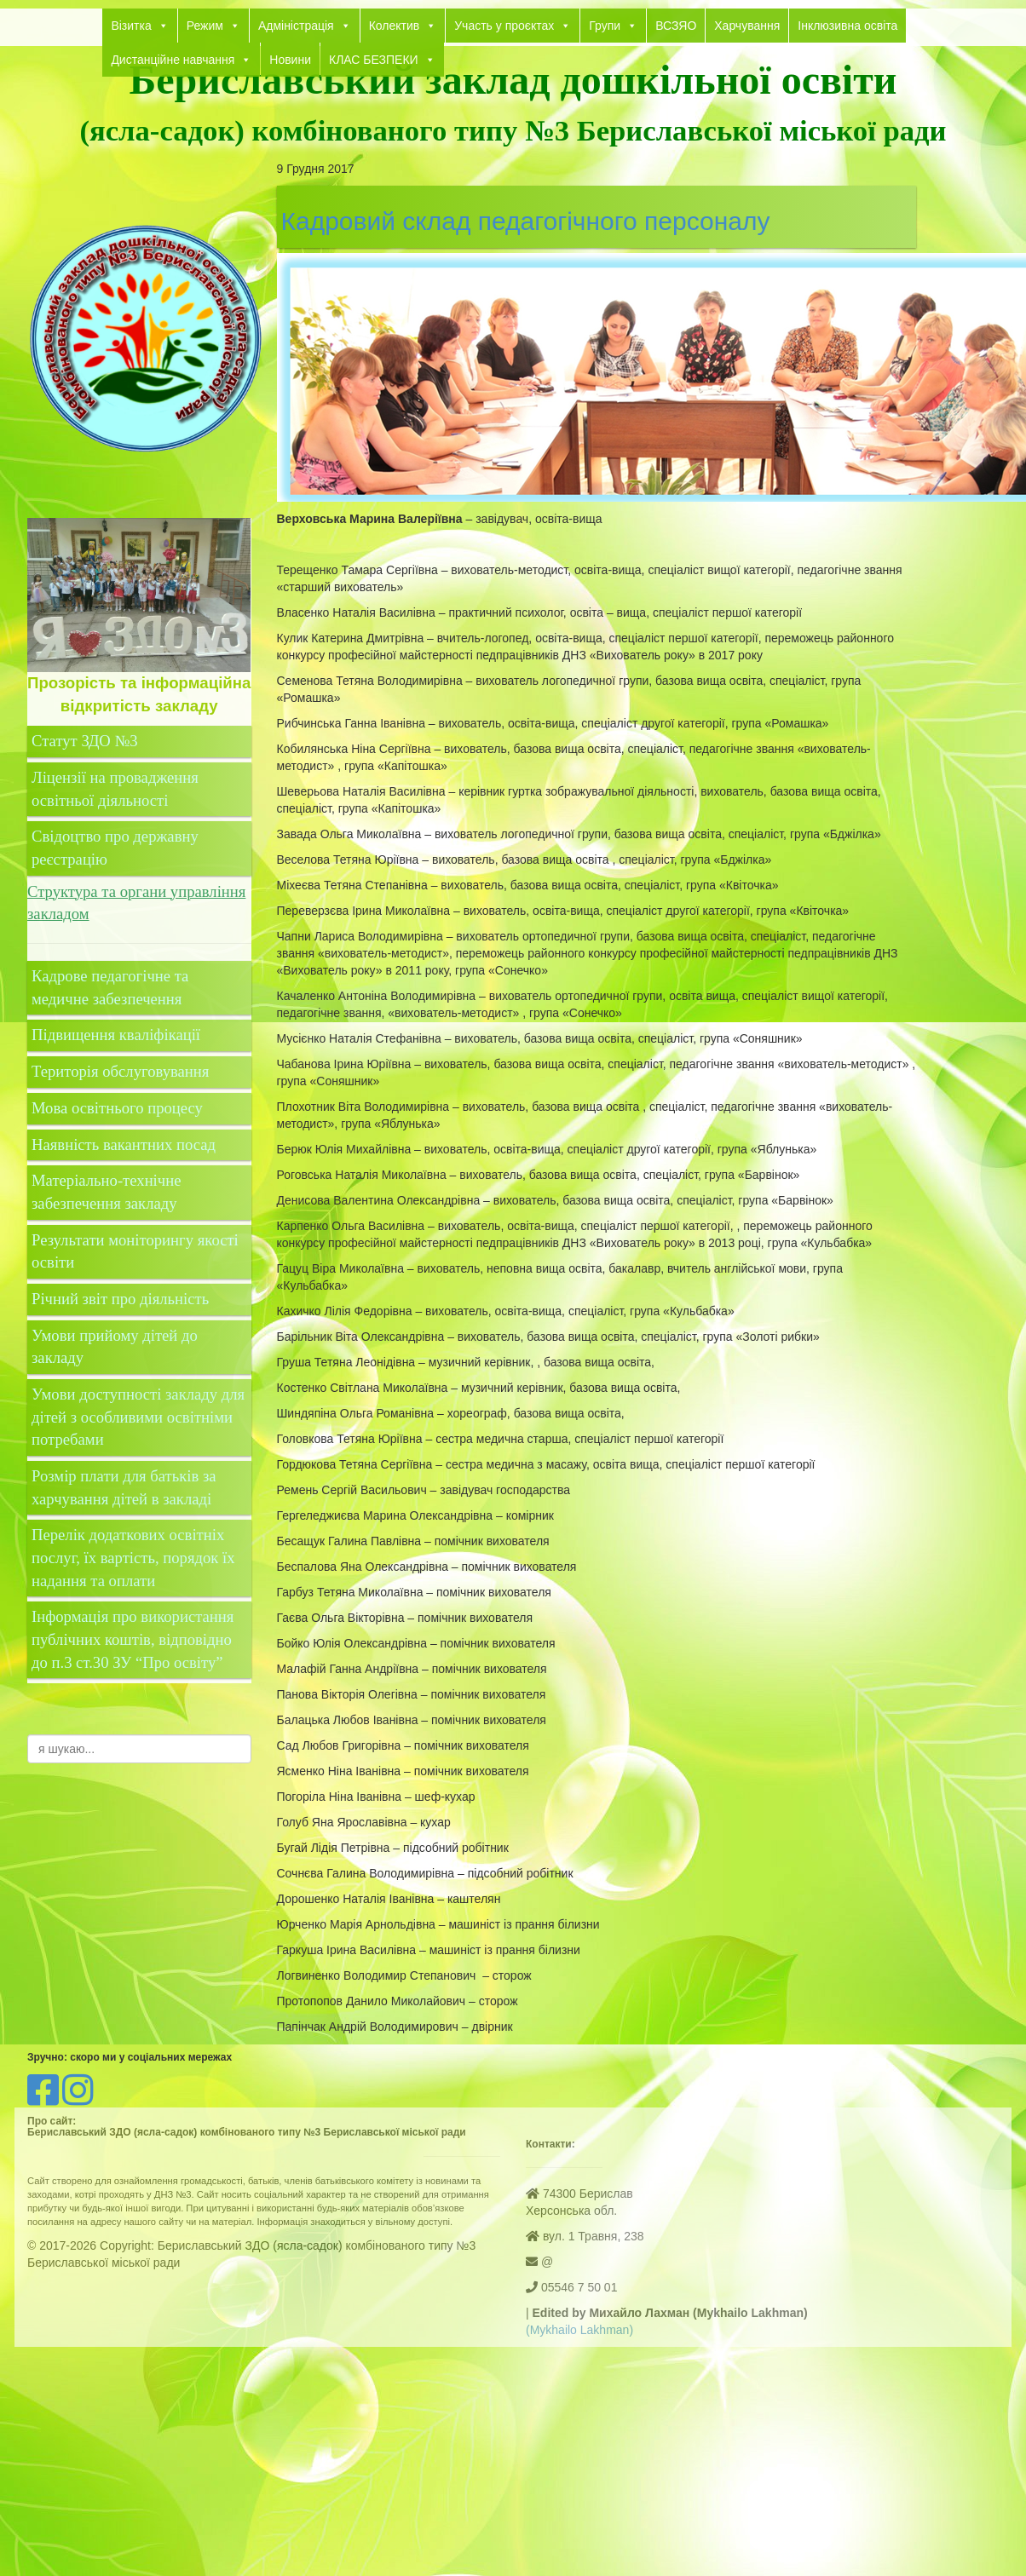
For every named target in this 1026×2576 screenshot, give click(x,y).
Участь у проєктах (512, 26)
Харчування (747, 25)
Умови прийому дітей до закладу (115, 1346)
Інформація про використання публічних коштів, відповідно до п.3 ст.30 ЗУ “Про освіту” (132, 1638)
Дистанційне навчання (181, 60)
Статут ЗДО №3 (85, 741)
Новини (290, 59)
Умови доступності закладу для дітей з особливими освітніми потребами (138, 1416)
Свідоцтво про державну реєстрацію (115, 847)
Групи (613, 26)
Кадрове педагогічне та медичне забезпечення (110, 987)
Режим (213, 26)
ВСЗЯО (675, 25)
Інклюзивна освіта (847, 25)
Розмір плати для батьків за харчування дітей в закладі (124, 1487)
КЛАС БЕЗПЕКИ (382, 60)
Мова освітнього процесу (117, 1108)
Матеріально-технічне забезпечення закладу (106, 1191)
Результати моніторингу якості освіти (135, 1251)
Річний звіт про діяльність (120, 1299)
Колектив (403, 26)
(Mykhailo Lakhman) (579, 2330)
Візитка (139, 26)
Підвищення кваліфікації (118, 1035)
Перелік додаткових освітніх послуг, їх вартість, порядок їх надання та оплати (133, 1557)
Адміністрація (304, 26)
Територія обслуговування (120, 1071)
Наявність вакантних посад (124, 1144)
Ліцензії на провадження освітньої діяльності (115, 788)
